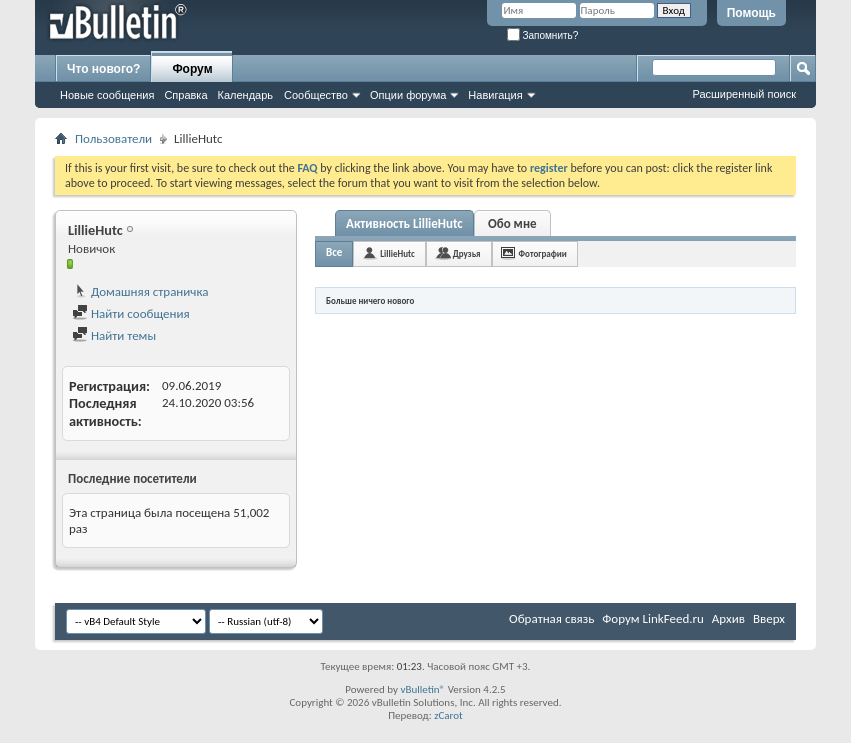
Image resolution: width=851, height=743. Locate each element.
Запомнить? (543, 35)
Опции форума (408, 95)
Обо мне (512, 223)
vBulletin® (422, 689)
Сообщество (316, 95)
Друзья (467, 253)
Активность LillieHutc (404, 223)
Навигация (495, 95)
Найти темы (114, 335)
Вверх (769, 618)
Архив (728, 618)
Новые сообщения (107, 95)
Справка (185, 95)
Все (334, 252)
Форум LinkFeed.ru (653, 618)
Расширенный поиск (744, 94)
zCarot (448, 715)
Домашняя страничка (140, 291)
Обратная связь (551, 618)
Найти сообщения (131, 313)
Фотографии (543, 253)
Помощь (751, 13)
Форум (192, 69)
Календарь (246, 95)
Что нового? (103, 69)
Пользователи (113, 138)
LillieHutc (397, 253)
